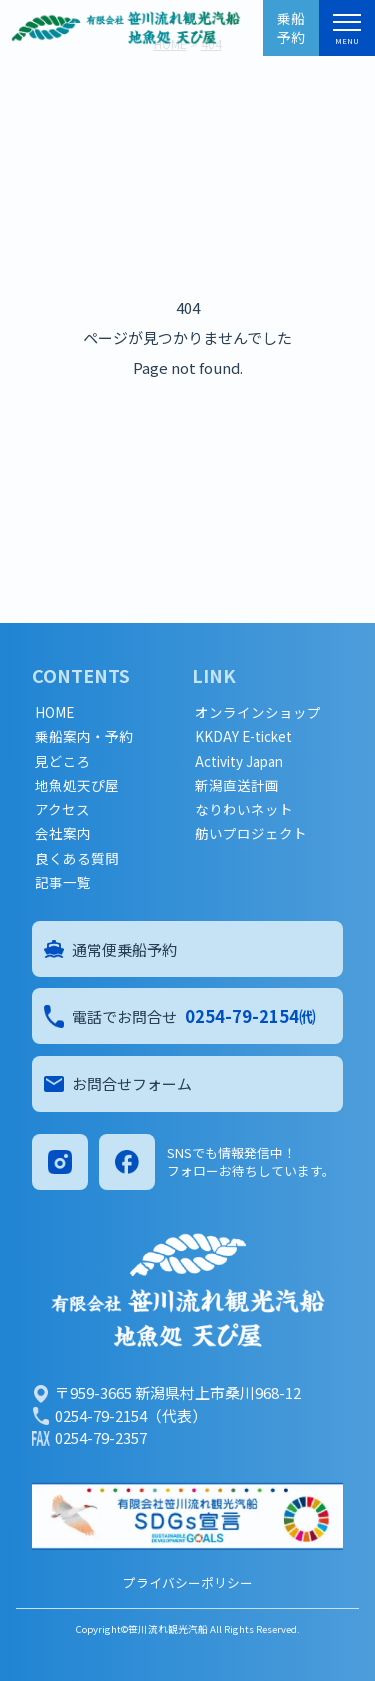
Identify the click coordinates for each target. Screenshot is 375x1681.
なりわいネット (244, 809)
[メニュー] (347, 26)
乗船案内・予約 (84, 736)
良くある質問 (77, 858)
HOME (54, 712)
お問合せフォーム (118, 1083)
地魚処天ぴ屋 (77, 785)
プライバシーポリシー (188, 1582)
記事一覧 (63, 882)
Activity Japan (239, 761)
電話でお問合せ (180, 1016)
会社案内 (63, 833)
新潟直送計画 (237, 785)
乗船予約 (291, 27)
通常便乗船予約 (110, 949)
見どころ (63, 761)
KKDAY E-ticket (243, 736)
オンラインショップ (258, 712)
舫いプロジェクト (251, 833)
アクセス (62, 809)
